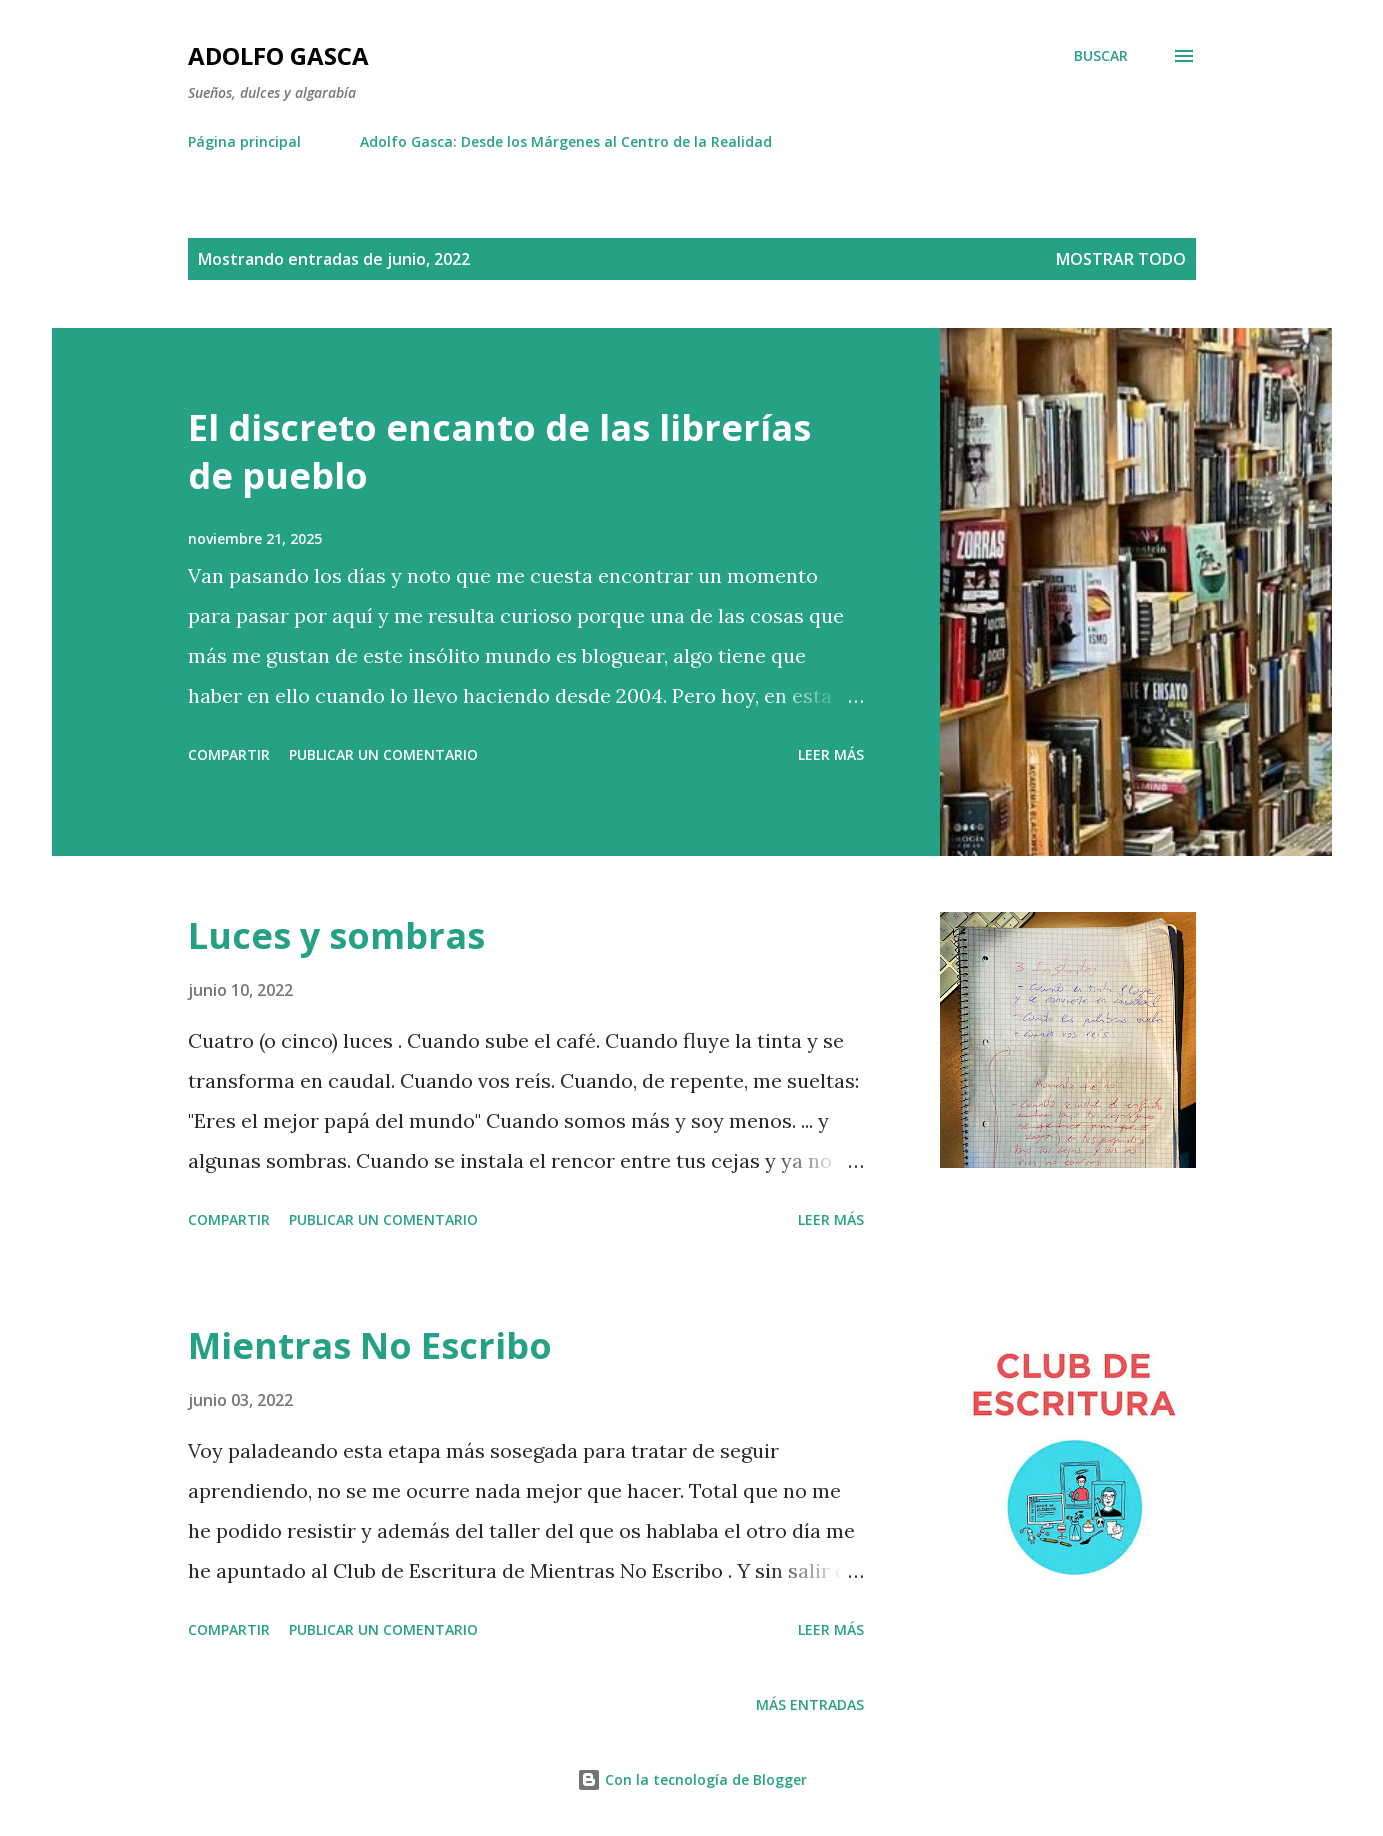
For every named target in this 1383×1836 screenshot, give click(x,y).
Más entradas (810, 1704)
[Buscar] (1101, 56)
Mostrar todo (1121, 259)
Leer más (831, 754)
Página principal (244, 141)
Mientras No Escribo (370, 1345)
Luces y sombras (336, 935)
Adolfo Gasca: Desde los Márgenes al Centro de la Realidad (566, 141)
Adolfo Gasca (278, 55)
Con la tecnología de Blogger (692, 1779)
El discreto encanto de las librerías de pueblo (499, 451)
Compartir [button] (229, 754)
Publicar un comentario (383, 754)
